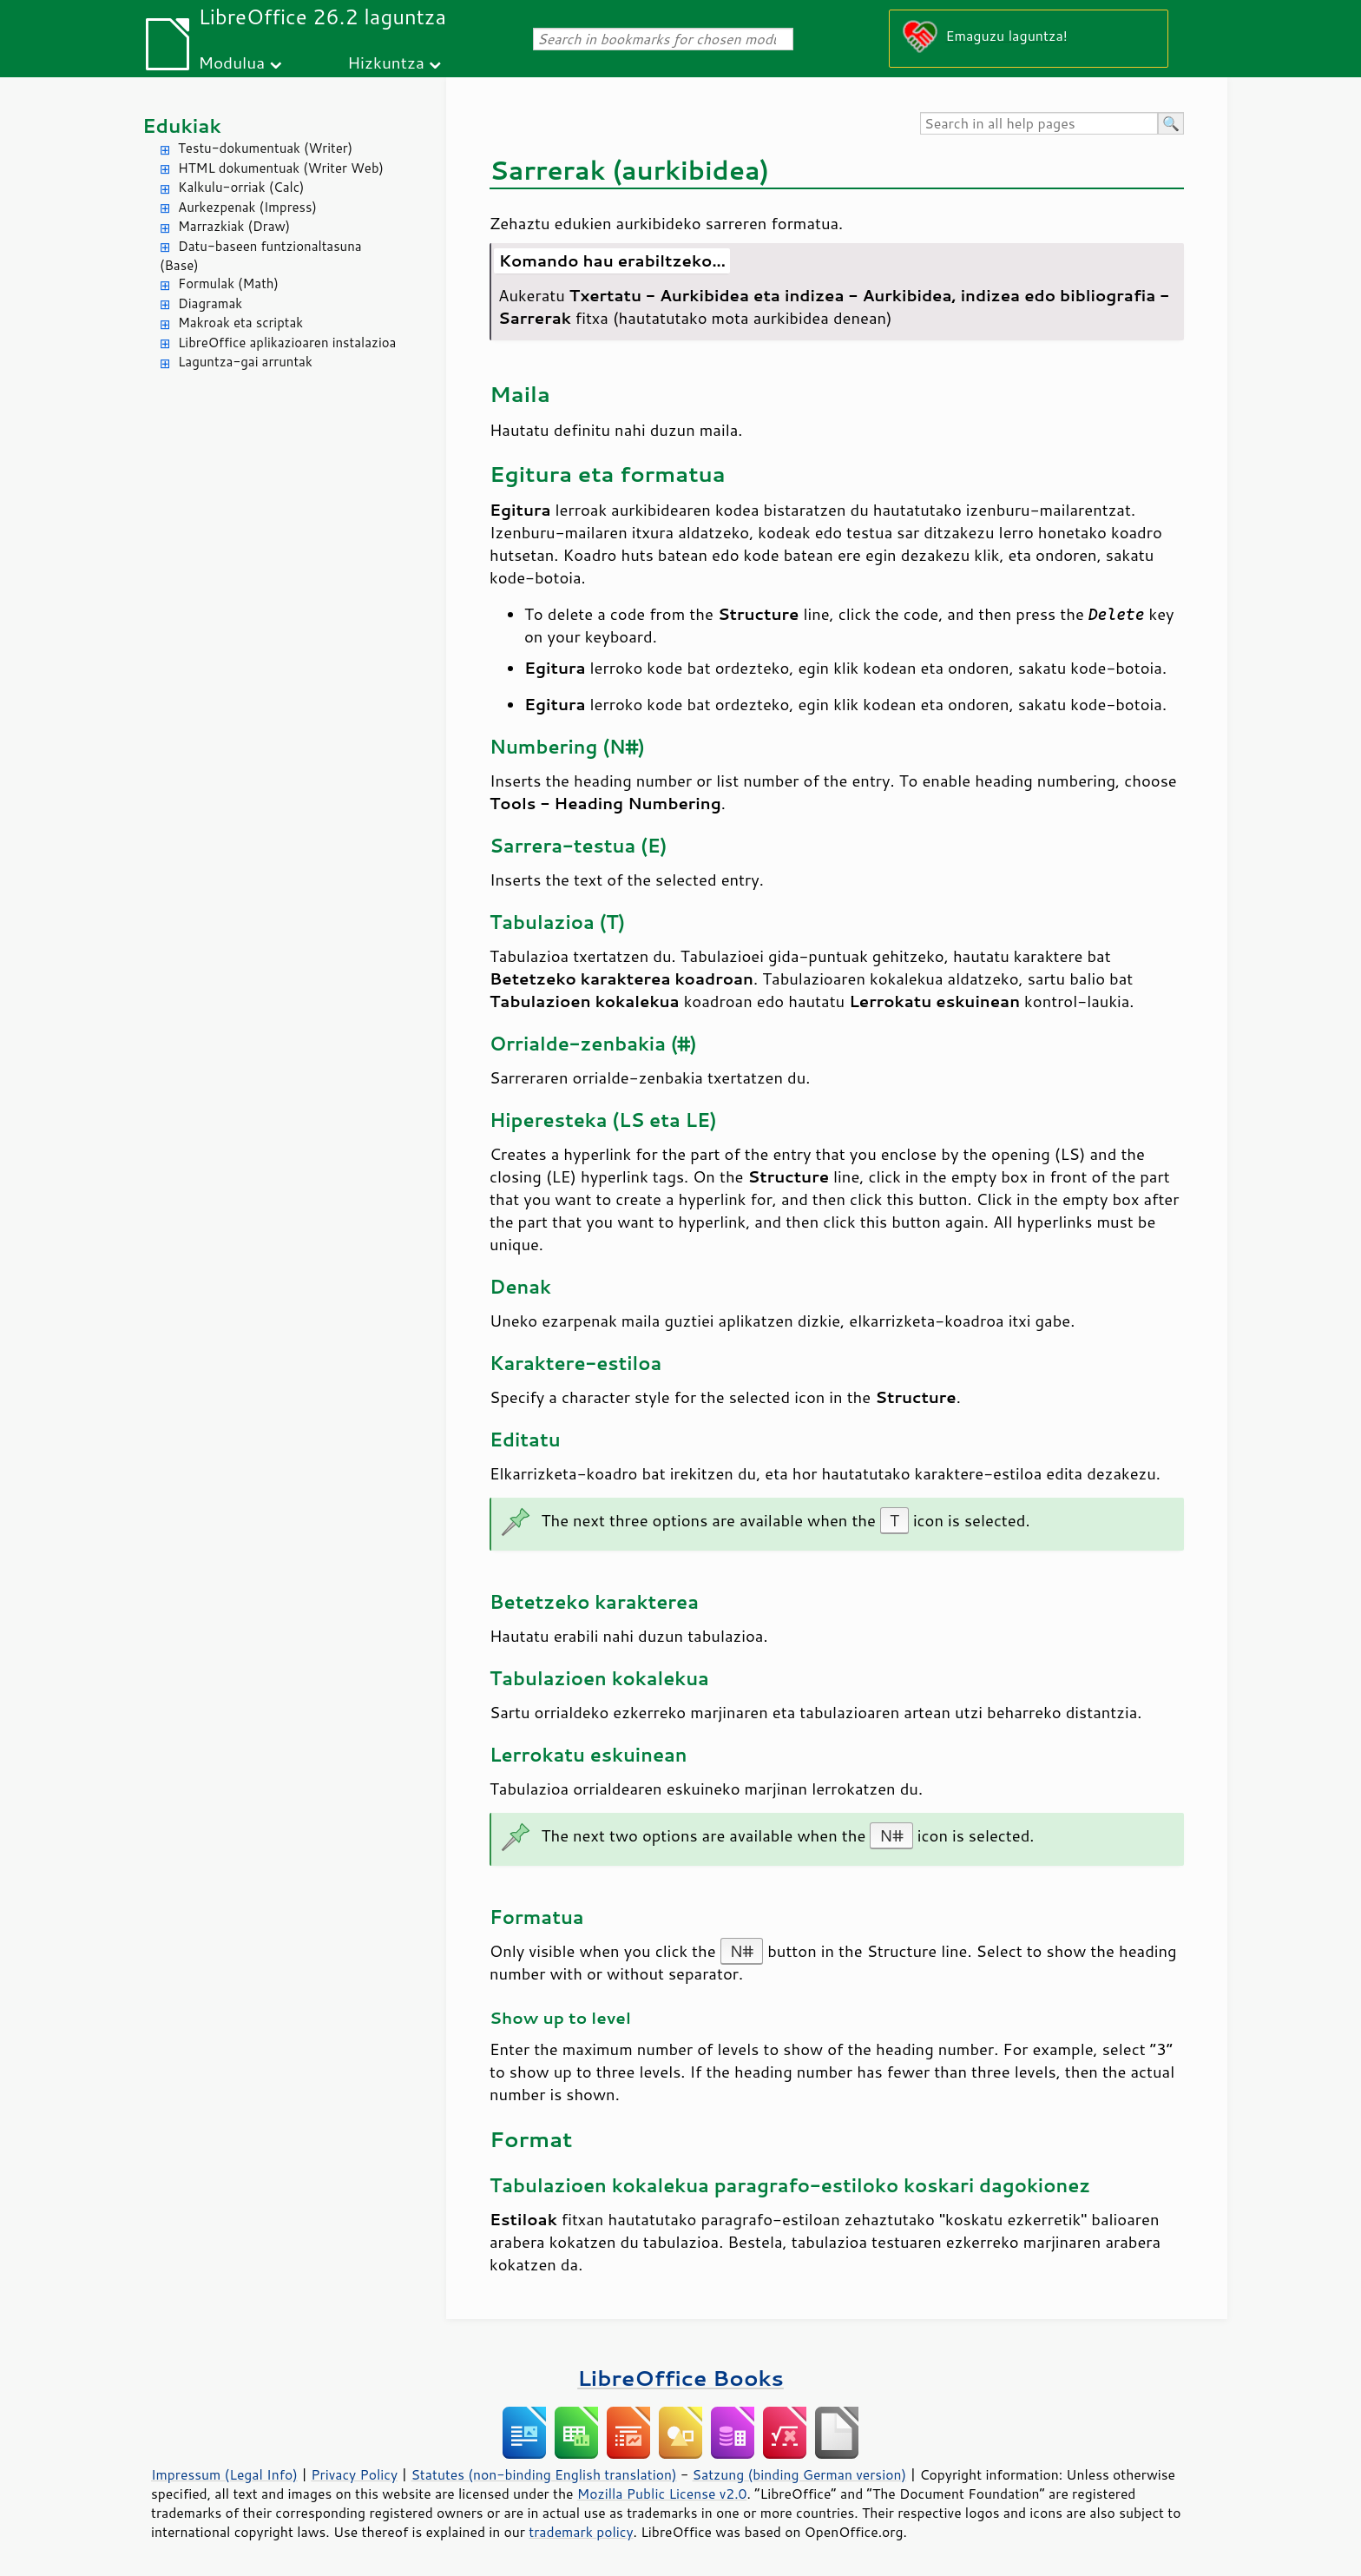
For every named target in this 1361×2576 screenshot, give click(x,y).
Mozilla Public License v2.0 (662, 2493)
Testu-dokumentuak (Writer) (265, 148)
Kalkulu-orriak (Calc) (241, 187)
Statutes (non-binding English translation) (543, 2474)
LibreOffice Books (680, 2377)
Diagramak (210, 303)
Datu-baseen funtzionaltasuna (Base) (261, 256)
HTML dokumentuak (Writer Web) (281, 168)
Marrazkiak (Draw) (234, 226)
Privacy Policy (354, 2474)
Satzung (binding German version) (800, 2474)
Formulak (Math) (228, 283)
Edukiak (181, 125)
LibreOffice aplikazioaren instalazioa (287, 342)
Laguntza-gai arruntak (245, 361)
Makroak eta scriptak (240, 322)
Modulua (231, 62)
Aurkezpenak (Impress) (247, 207)
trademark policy (581, 2531)
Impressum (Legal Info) (224, 2474)
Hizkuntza (385, 62)
